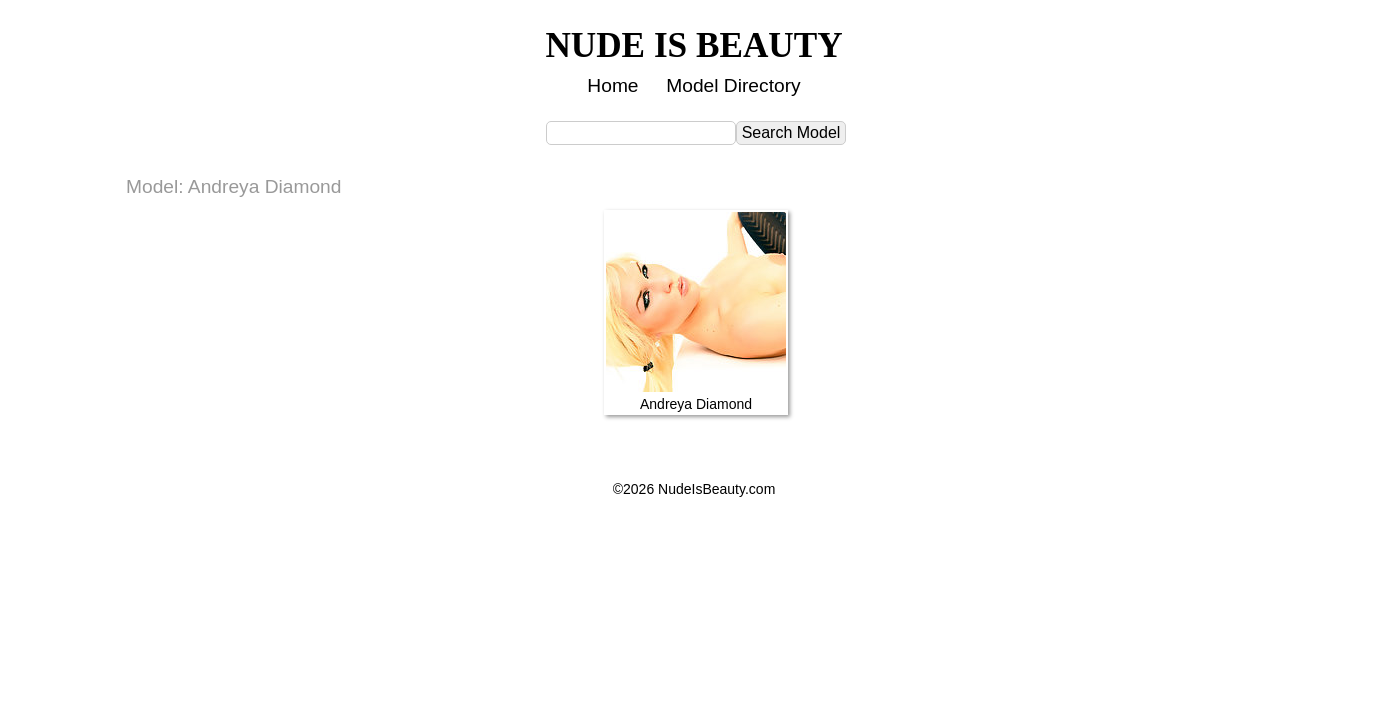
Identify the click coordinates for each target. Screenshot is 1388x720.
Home (612, 85)
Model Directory (733, 85)
